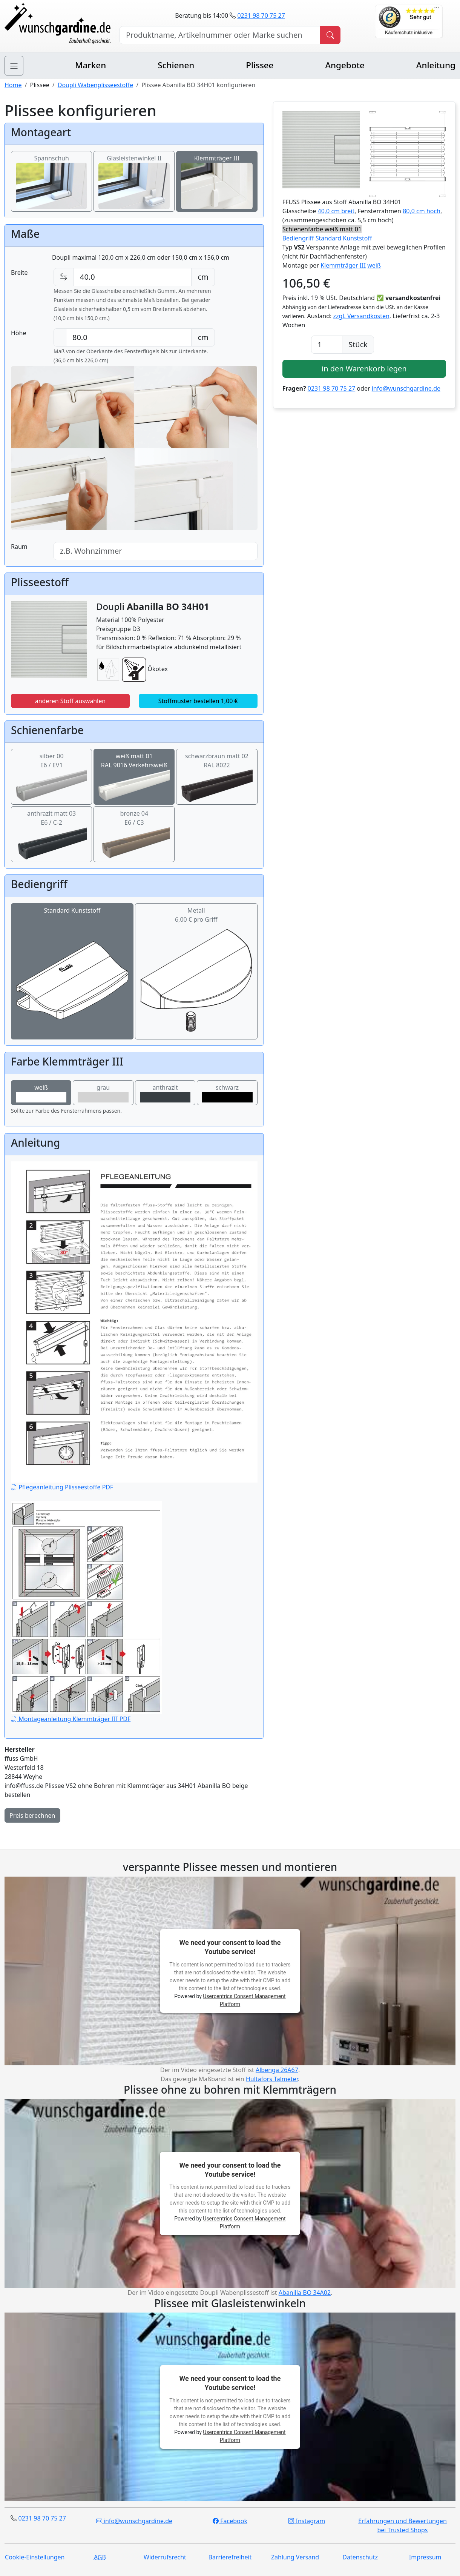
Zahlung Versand (295, 2557)
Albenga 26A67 (277, 2070)
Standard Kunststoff (72, 945)
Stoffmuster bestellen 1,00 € (198, 701)
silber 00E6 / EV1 (51, 770)
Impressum (425, 2557)
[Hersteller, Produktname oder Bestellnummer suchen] (220, 35)
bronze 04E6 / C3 (134, 828)
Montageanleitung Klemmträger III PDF (86, 1612)
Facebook (230, 2521)
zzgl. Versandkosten (361, 316)
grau (103, 1092)
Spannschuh (51, 171)
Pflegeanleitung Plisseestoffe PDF (134, 1326)
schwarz (227, 1092)
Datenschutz (360, 2557)
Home (13, 85)
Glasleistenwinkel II (134, 171)
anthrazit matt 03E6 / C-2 (51, 828)
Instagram (306, 2521)
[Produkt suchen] (330, 35)
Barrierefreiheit (230, 2557)
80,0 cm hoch (421, 211)
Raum (19, 546)
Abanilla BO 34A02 (305, 2292)
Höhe (18, 333)
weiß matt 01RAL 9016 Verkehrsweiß (134, 770)
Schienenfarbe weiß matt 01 (322, 229)
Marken (90, 65)
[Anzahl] (326, 345)
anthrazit (165, 1092)
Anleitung (435, 65)
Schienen (176, 65)
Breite (19, 272)
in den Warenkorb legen (364, 368)
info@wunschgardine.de (406, 388)
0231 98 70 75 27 (261, 15)
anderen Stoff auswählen (70, 701)
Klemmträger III (216, 171)
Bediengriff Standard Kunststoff (327, 238)
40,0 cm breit (335, 211)
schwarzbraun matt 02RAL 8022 (216, 770)
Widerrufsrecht (165, 2557)
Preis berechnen (32, 1815)
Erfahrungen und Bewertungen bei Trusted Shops (402, 2525)
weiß (41, 1092)
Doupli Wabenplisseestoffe (95, 85)
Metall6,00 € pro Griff (196, 945)
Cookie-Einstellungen (34, 2557)
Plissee (259, 65)
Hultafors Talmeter (272, 2079)
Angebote (344, 65)
